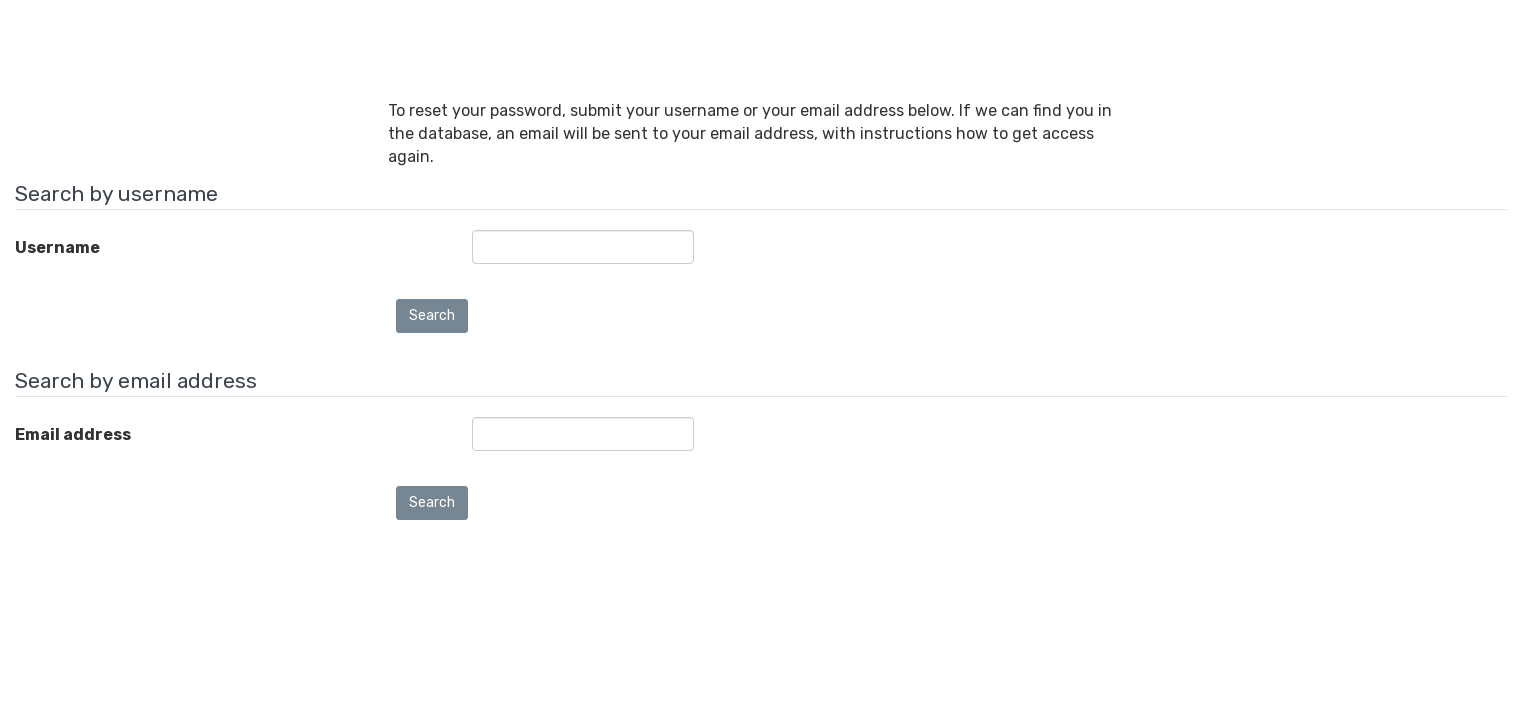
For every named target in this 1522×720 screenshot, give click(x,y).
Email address (73, 434)
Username (57, 247)
